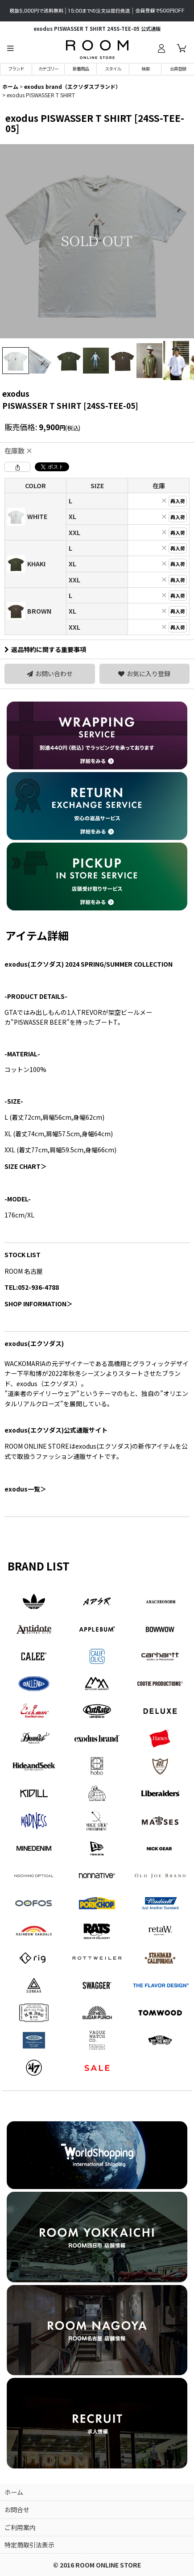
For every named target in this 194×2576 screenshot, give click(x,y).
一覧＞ (25, 1488)
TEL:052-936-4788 (31, 1287)
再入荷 (177, 500)
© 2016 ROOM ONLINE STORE (97, 2564)
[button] (10, 48)
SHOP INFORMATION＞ (38, 1303)
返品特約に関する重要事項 (45, 649)
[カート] (181, 48)
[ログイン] (161, 48)
